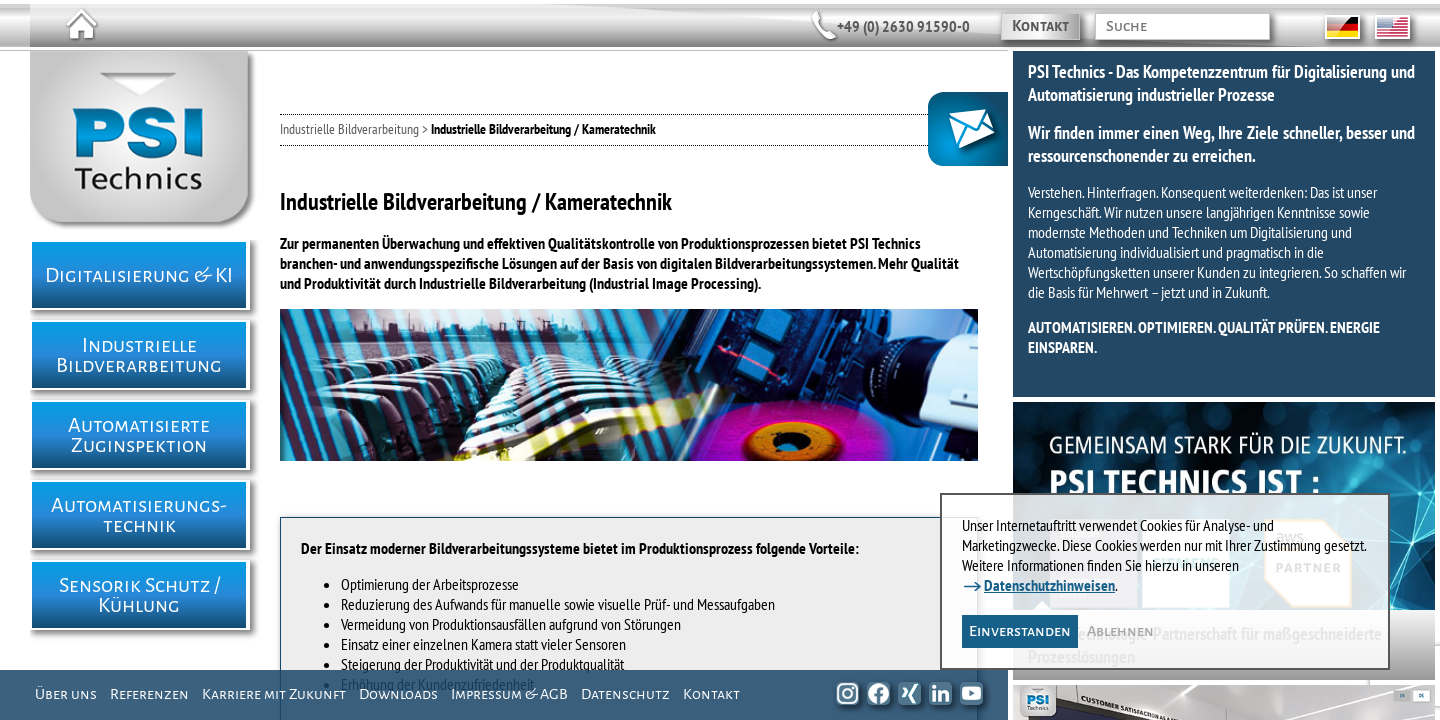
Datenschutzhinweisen (1049, 585)
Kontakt (1040, 26)
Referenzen (149, 694)
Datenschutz (625, 694)
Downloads (398, 694)
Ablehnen (1120, 631)
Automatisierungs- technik (139, 515)
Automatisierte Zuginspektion (139, 435)
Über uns (66, 694)
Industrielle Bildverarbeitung (139, 355)
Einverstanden (1020, 631)
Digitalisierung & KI (139, 275)
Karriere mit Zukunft (274, 694)
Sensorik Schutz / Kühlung (139, 595)
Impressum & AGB (509, 694)
